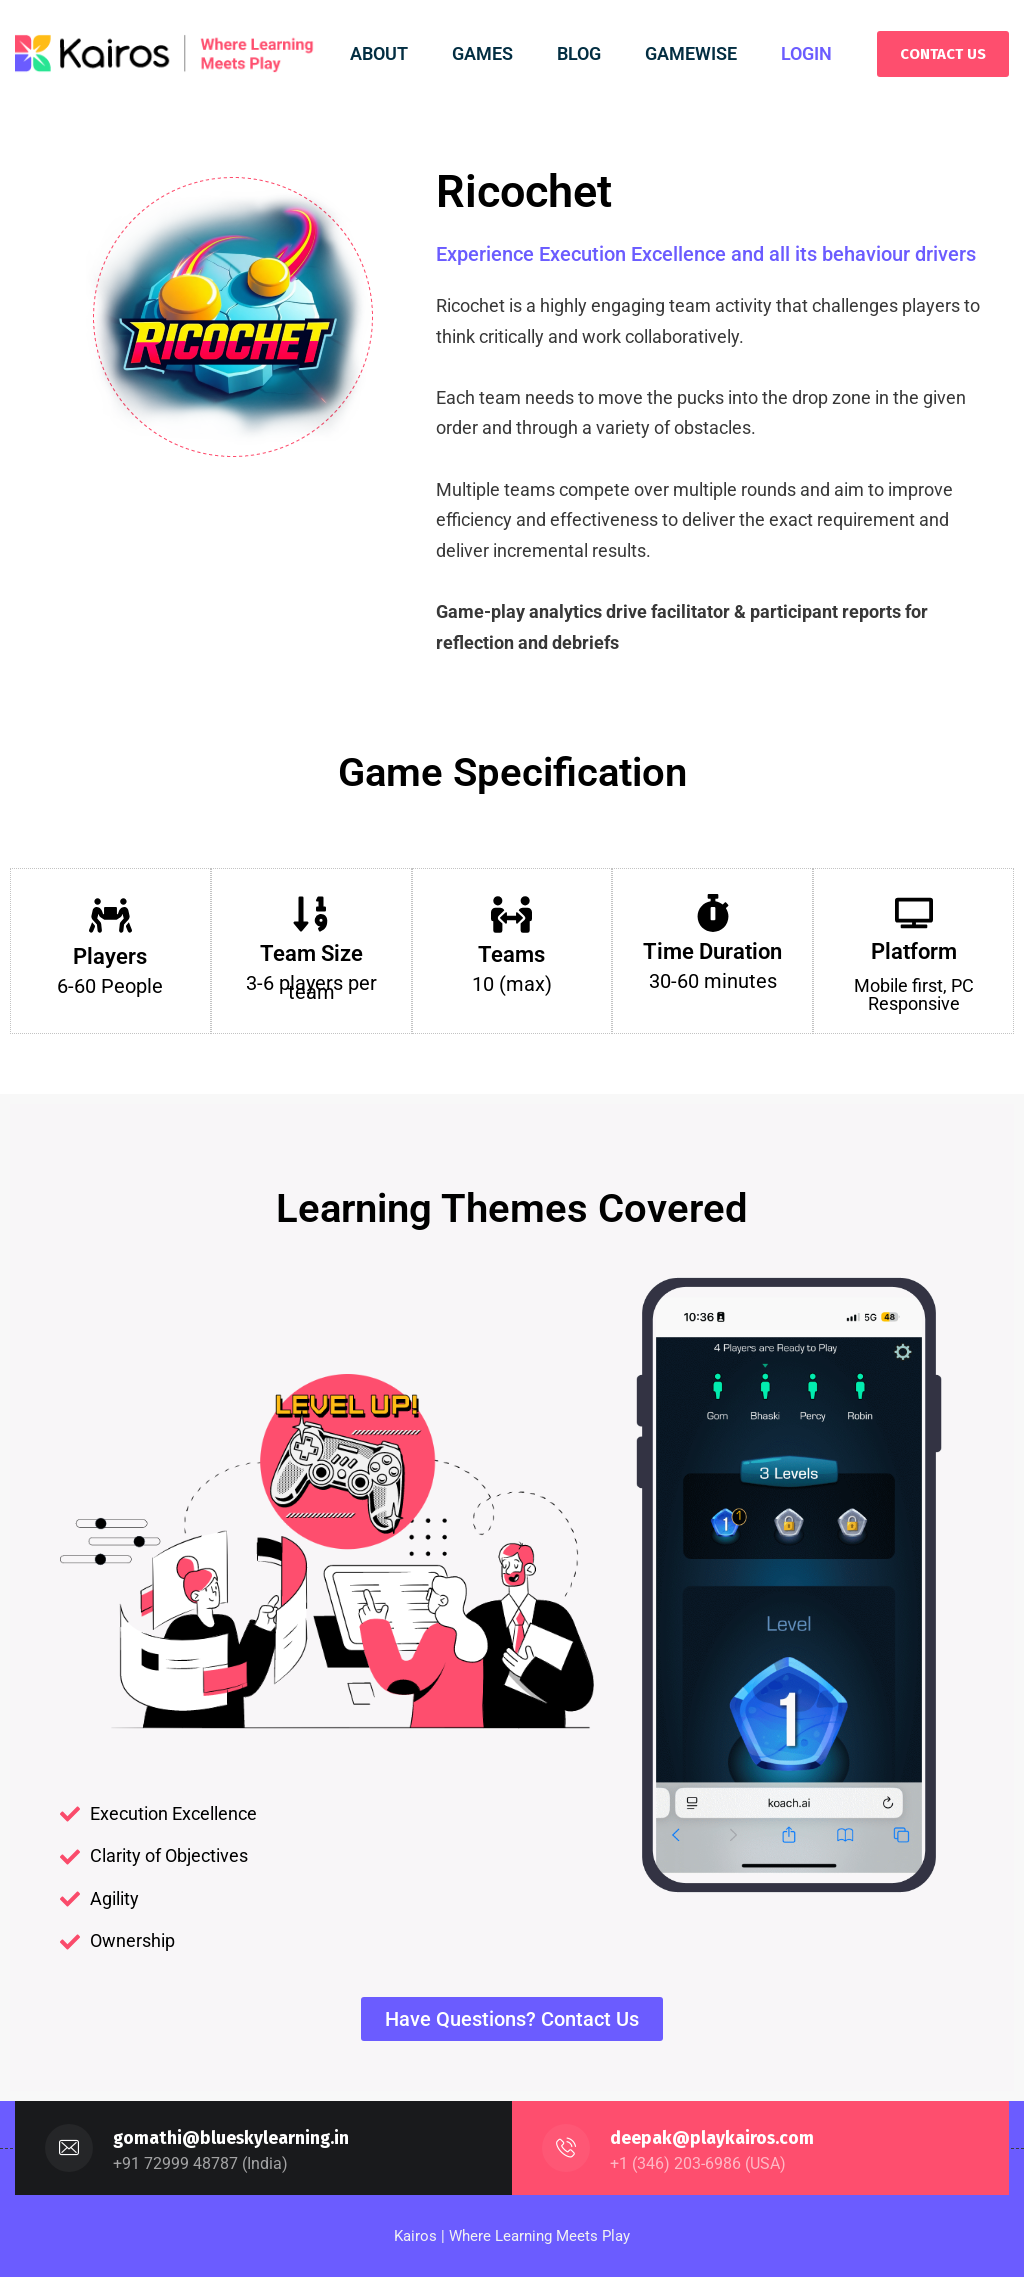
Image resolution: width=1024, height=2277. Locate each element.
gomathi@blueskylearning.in (232, 2138)
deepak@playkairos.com (712, 2138)
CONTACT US (943, 54)
